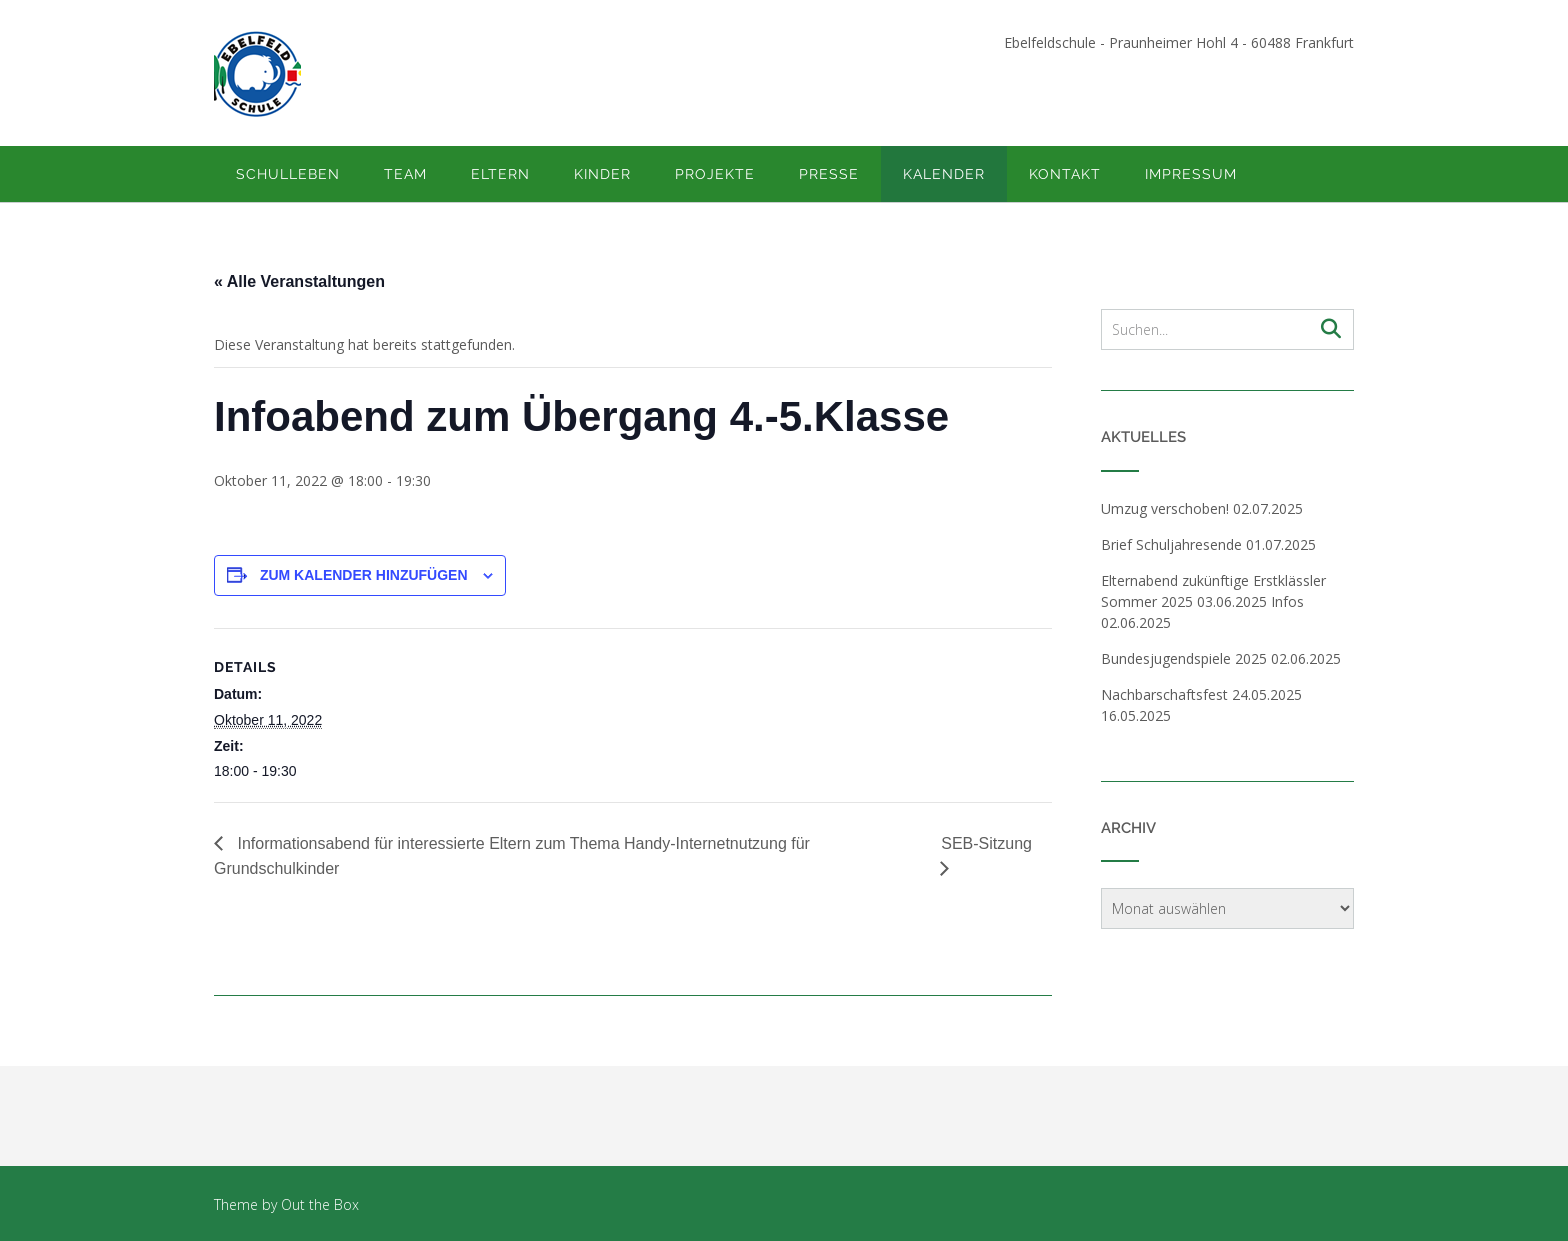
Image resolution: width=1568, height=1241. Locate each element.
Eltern (500, 174)
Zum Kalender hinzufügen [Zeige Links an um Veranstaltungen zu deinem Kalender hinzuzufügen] (364, 575)
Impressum (1191, 174)
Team (405, 174)
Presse (829, 174)
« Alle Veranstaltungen (299, 281)
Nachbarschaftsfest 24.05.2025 (1201, 694)
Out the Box (320, 1204)
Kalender (944, 174)
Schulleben (288, 174)
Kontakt (1065, 174)
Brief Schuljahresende (1171, 544)
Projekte (715, 174)
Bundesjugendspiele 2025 (1184, 658)
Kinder (602, 174)
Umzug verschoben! (1165, 508)
